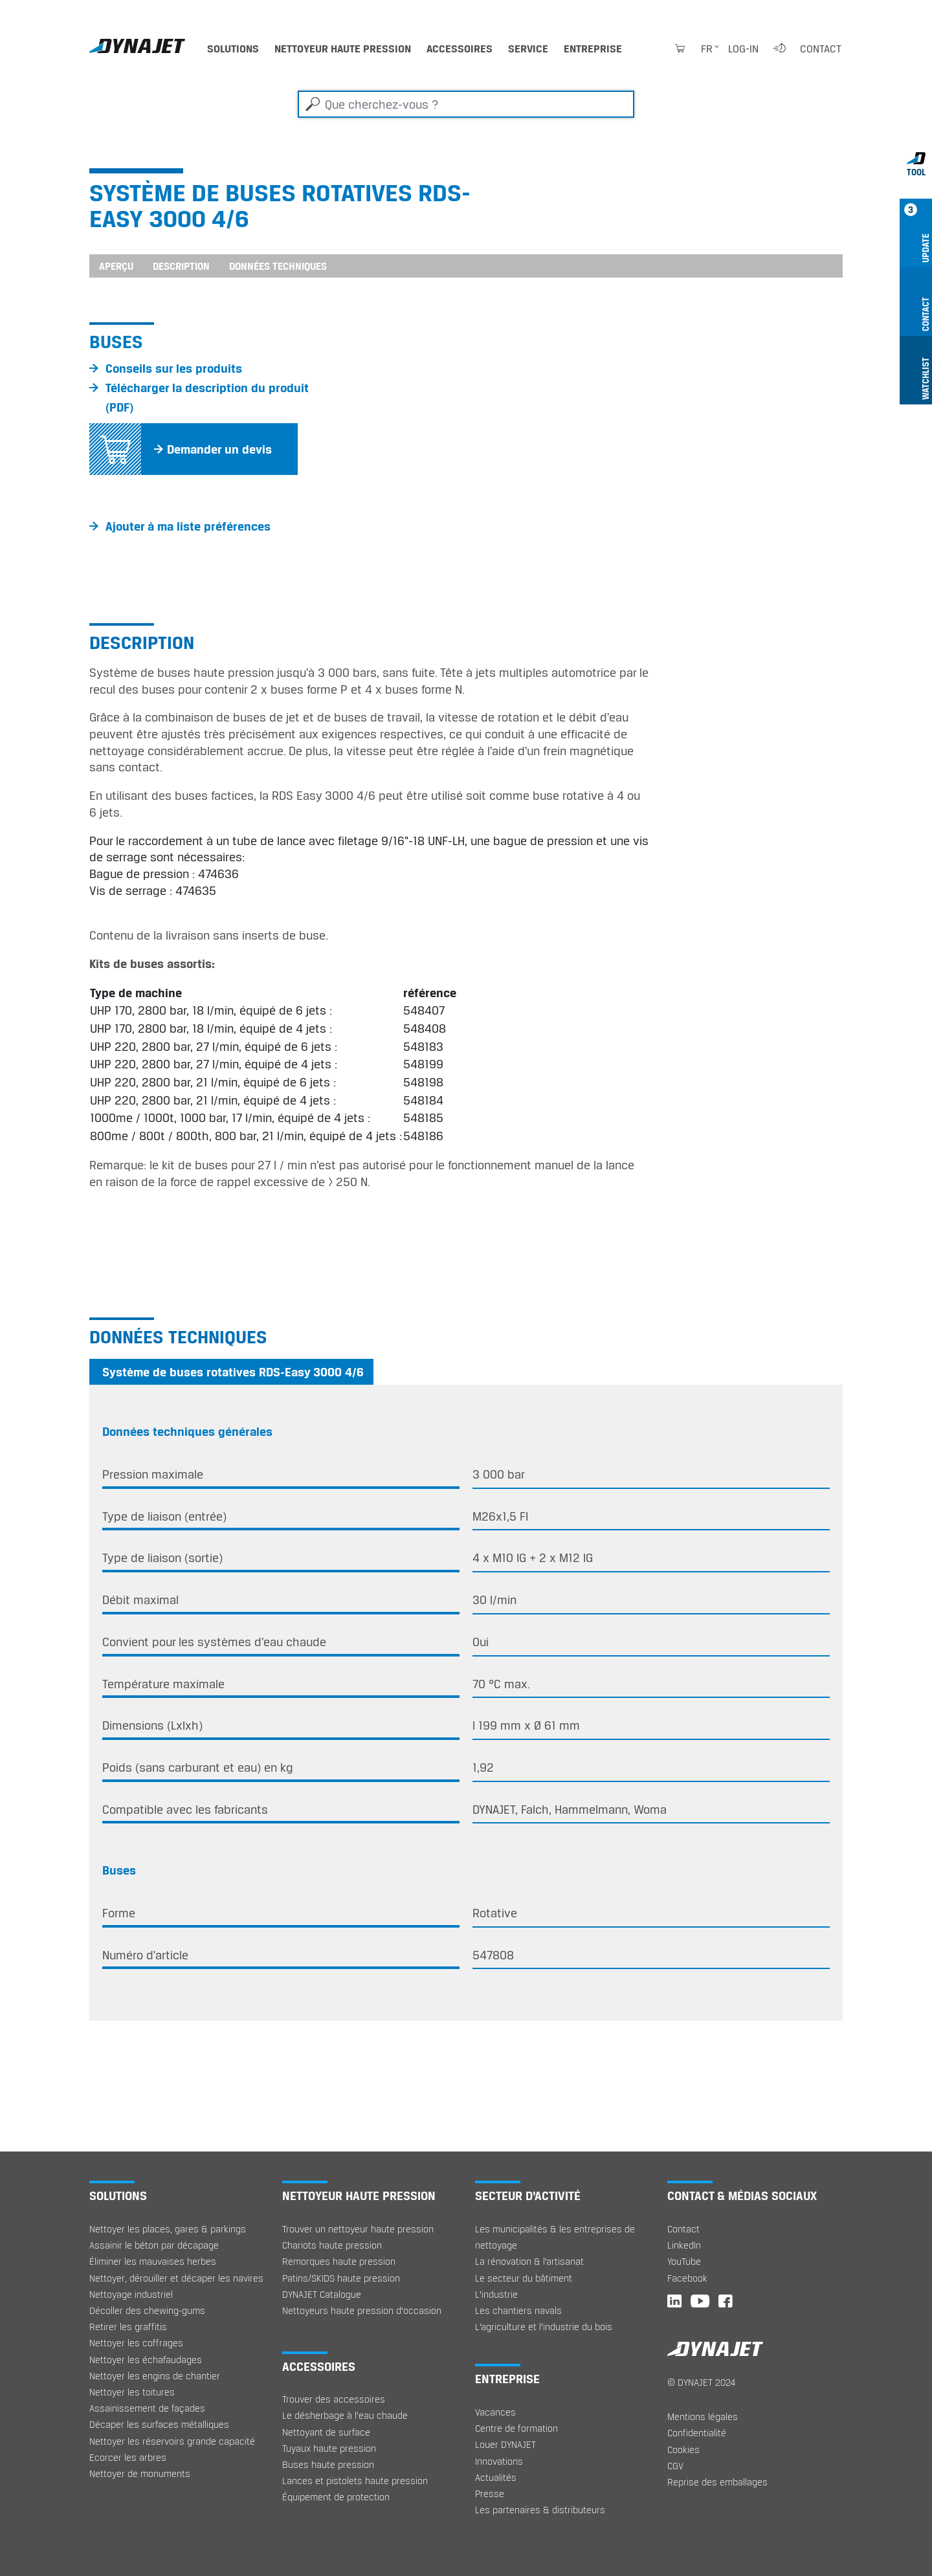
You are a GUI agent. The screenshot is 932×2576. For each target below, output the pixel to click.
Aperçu (116, 266)
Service (528, 48)
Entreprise (593, 48)
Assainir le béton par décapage (154, 2245)
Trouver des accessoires (333, 2399)
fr (707, 48)
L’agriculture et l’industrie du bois (543, 2326)
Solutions (233, 48)
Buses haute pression (328, 2464)
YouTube (684, 2261)
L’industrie (496, 2294)
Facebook (687, 2278)
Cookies (683, 2449)
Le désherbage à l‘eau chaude (345, 2415)
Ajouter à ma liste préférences (188, 526)
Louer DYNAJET (505, 2444)
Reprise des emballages (717, 2481)
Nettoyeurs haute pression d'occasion (361, 2310)
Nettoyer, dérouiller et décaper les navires (176, 2278)
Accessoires (460, 48)
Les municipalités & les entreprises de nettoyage (555, 2237)
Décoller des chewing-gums (147, 2310)
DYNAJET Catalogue (321, 2294)
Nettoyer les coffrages (136, 2342)
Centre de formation (516, 2428)
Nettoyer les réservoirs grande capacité (172, 2441)
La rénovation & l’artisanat (529, 2261)
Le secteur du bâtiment (523, 2278)
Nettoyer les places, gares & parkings (167, 2228)
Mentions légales (702, 2416)
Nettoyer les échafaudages (145, 2359)
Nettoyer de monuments (139, 2473)
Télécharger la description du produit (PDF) (207, 397)
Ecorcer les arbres (127, 2457)
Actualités (495, 2477)
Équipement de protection (336, 2496)
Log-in (743, 48)
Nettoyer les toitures (132, 2391)
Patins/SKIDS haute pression (341, 2278)
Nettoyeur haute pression (342, 48)
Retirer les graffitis (128, 2326)
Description (181, 266)
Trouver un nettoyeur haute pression (358, 2228)
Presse (489, 2493)
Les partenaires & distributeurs (540, 2509)
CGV (675, 2465)
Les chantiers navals (518, 2310)
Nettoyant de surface (326, 2432)
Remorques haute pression (338, 2261)
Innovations (499, 2461)
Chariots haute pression (332, 2245)
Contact (820, 48)
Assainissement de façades (147, 2408)
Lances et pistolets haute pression (355, 2480)
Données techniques (278, 266)
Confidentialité (696, 2432)
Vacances (495, 2411)
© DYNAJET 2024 (701, 2382)
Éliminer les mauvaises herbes (152, 2261)
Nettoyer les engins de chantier (154, 2375)
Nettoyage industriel (131, 2294)
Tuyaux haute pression (329, 2448)
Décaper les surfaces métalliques (159, 2424)
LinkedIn (684, 2245)
